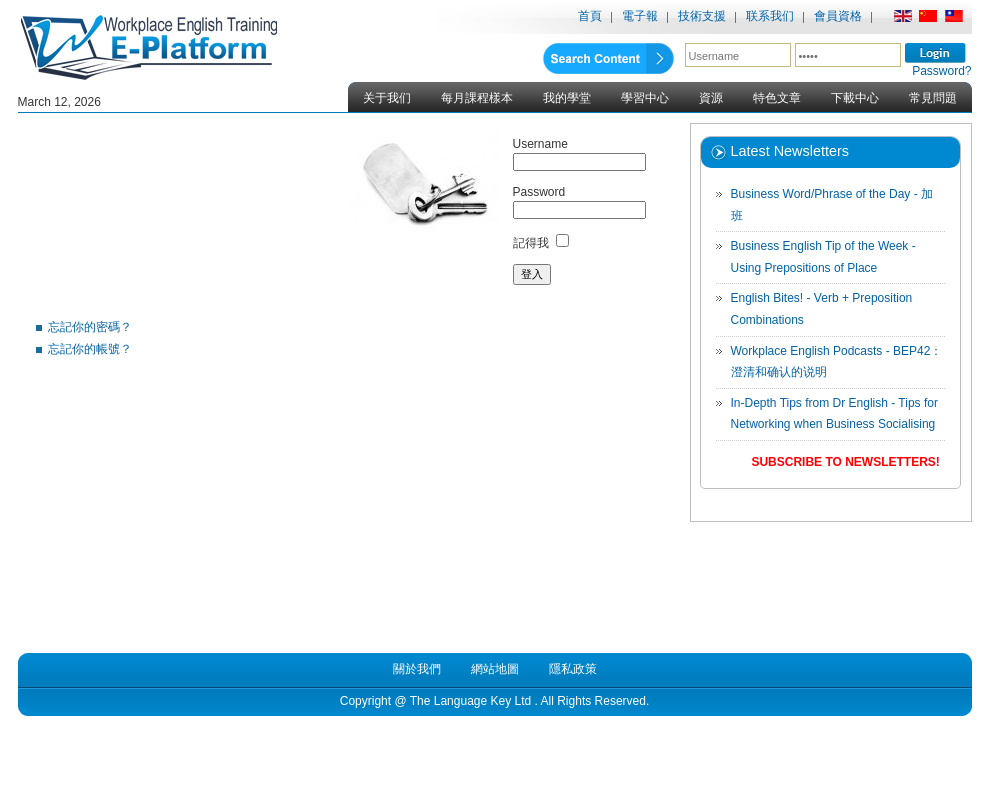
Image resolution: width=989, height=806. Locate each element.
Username (540, 144)
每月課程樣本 (477, 98)
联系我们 (770, 16)
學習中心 (645, 98)
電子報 (640, 16)
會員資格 (838, 16)
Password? (941, 71)
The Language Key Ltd (470, 701)
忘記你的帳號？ (90, 349)
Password (539, 192)
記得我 (531, 243)
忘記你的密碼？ (90, 327)
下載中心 (855, 98)
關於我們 (417, 669)
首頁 (590, 16)
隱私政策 (573, 669)
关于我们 (387, 98)
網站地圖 (495, 669)
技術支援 (702, 16)
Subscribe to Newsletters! (845, 462)
